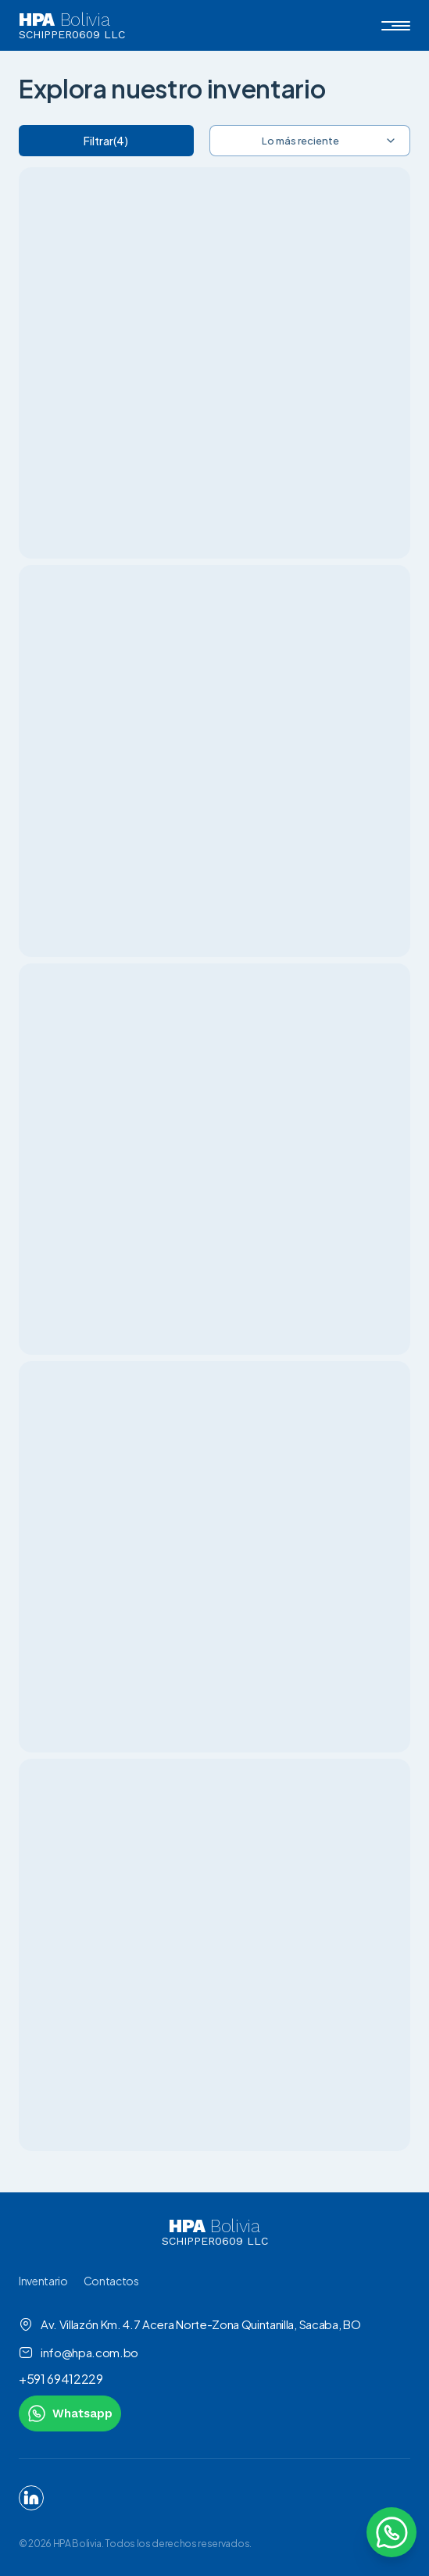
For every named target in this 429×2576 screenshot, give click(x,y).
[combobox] (310, 140)
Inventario (43, 2281)
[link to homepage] (214, 2231)
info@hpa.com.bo (78, 2352)
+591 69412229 (61, 2378)
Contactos (111, 2281)
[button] (395, 25)
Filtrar (106, 140)
